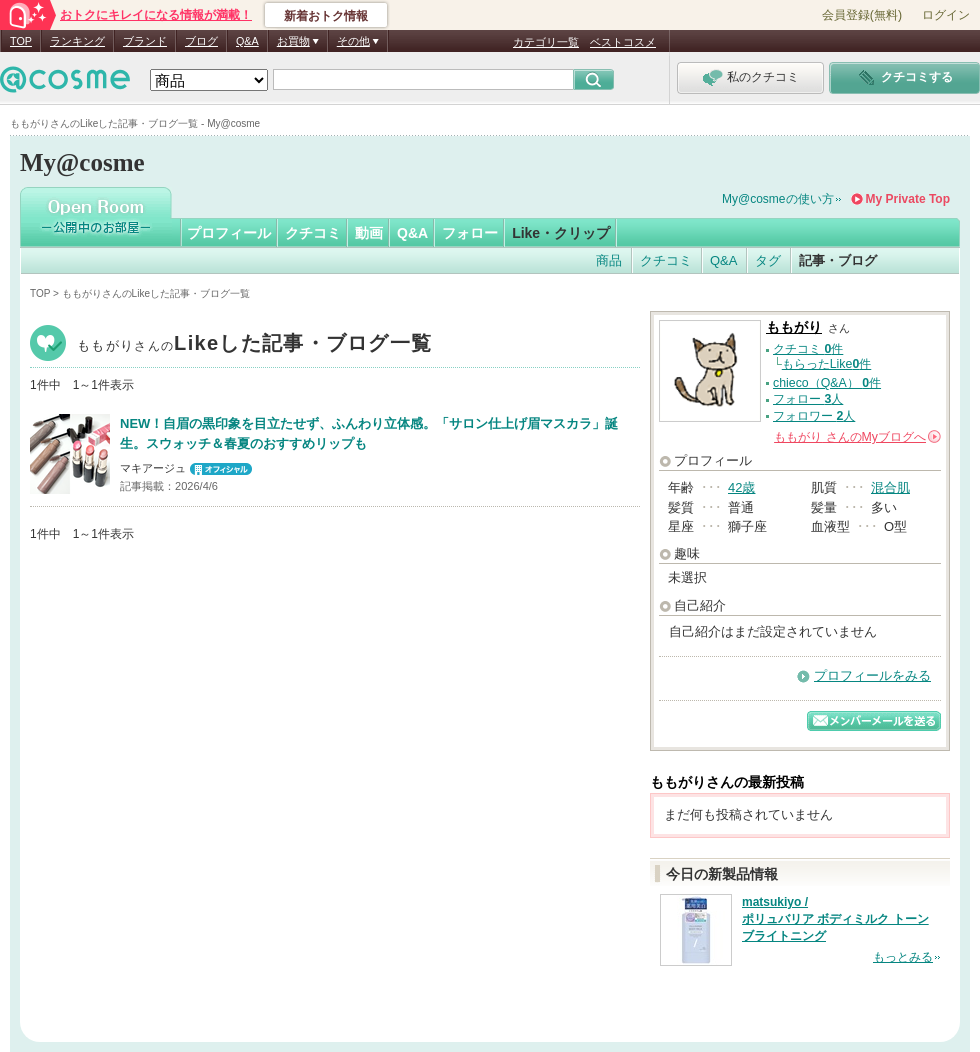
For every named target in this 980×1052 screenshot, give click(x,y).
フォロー (470, 233)
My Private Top (908, 199)
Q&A (247, 41)
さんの (857, 437)
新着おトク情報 (326, 16)
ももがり (254, 345)
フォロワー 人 (814, 416)
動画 (369, 233)
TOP (21, 41)
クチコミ (313, 233)
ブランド (145, 41)
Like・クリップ (561, 233)
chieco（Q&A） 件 (827, 383)
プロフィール (229, 233)
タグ (768, 260)
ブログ (201, 41)
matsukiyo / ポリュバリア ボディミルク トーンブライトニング (835, 919)
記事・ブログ (838, 260)
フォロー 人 (808, 399)
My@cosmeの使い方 (778, 199)
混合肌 (890, 487)
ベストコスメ (623, 42)
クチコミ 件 (808, 349)
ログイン (946, 15)
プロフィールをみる (872, 675)
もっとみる (903, 957)
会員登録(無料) (862, 15)
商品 (609, 260)
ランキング (77, 41)
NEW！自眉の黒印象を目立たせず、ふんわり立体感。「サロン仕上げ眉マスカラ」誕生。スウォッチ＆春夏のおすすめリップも (369, 434)
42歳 (741, 487)
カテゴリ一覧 (546, 42)
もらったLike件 (827, 364)
